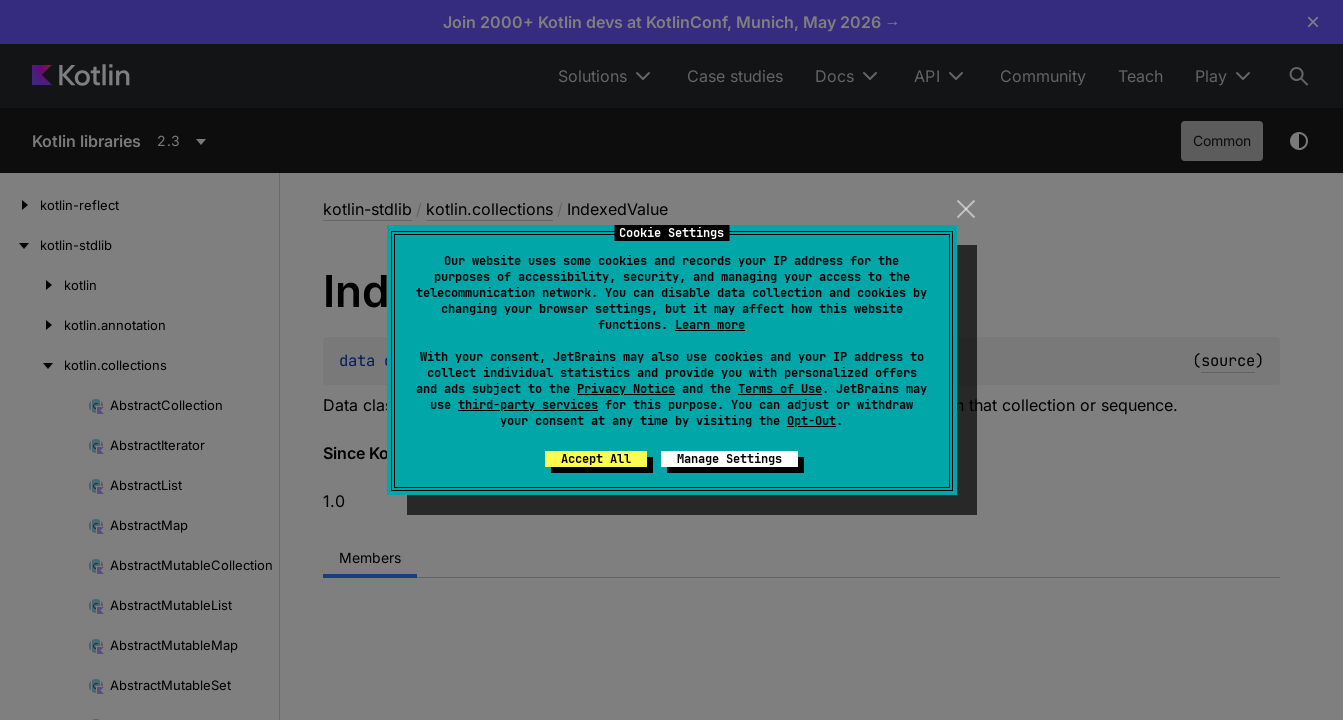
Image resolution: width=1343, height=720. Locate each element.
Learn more (710, 325)
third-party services (528, 405)
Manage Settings (729, 459)
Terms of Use (780, 389)
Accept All (596, 459)
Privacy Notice (626, 389)
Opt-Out (811, 421)
